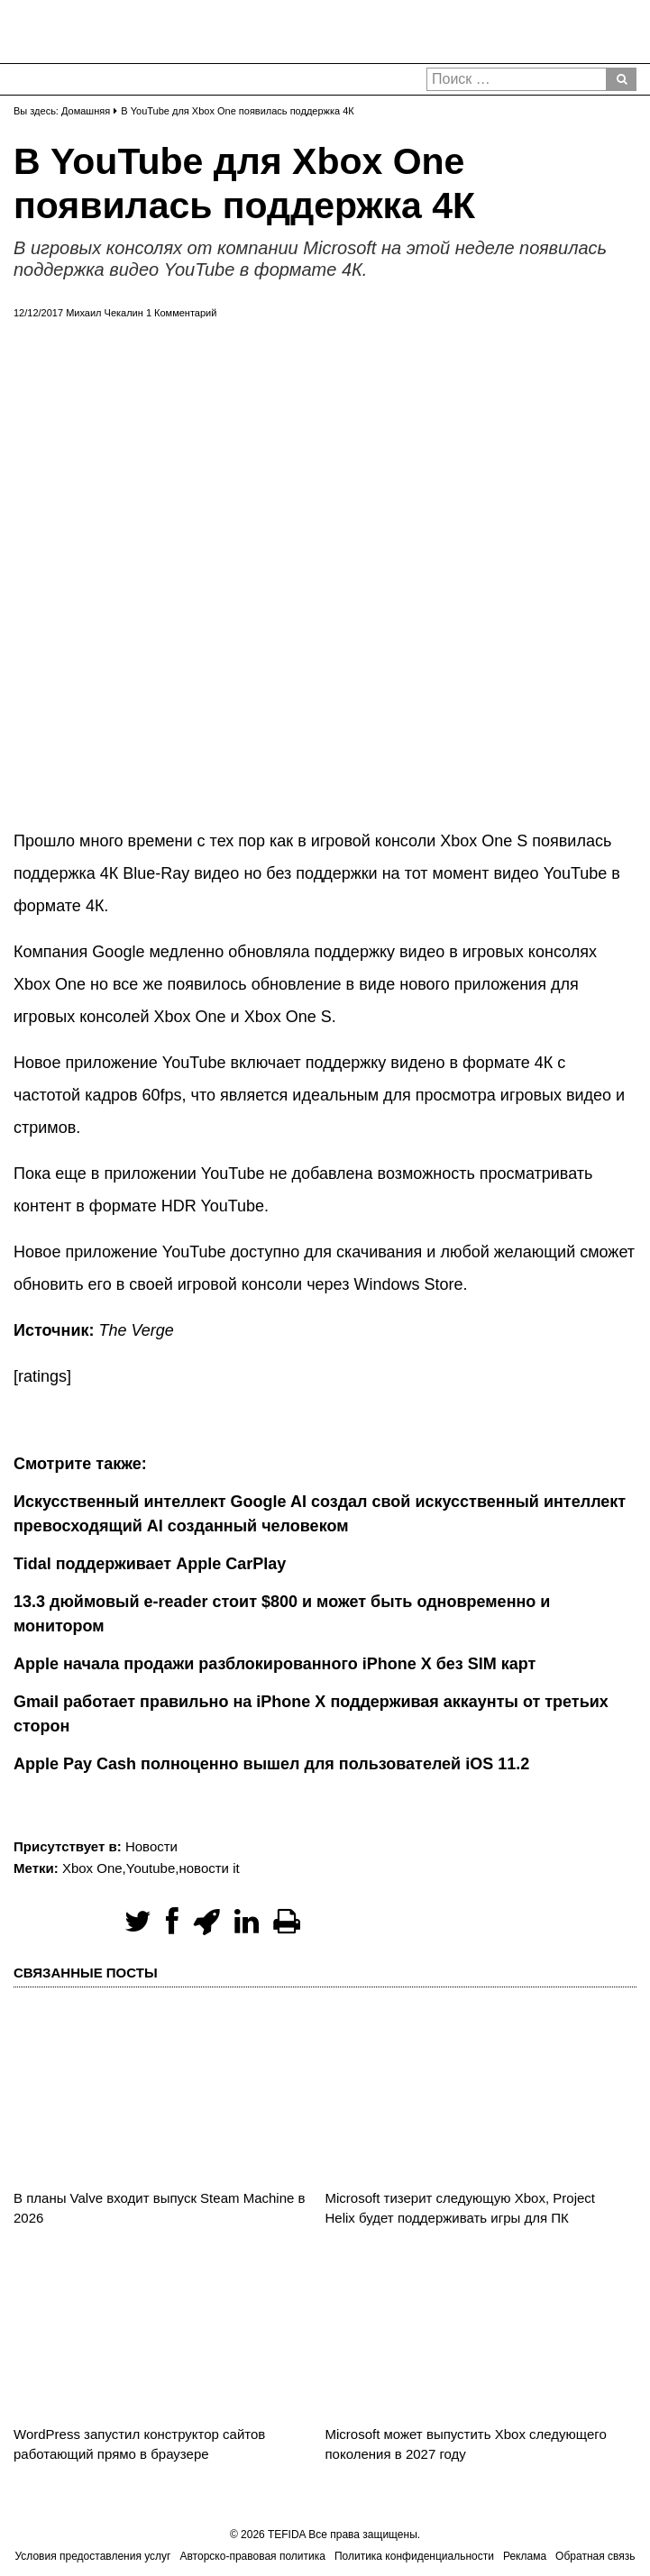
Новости (151, 1846)
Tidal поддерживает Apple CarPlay (150, 1564)
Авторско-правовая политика (252, 2556)
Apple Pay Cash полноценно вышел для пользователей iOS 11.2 (271, 1764)
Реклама (524, 2556)
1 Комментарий (181, 312)
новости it (209, 1868)
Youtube (151, 1868)
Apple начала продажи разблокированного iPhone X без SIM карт (275, 1664)
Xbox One (92, 1868)
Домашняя (85, 110)
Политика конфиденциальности (414, 2556)
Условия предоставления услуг (92, 2556)
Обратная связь (595, 2556)
